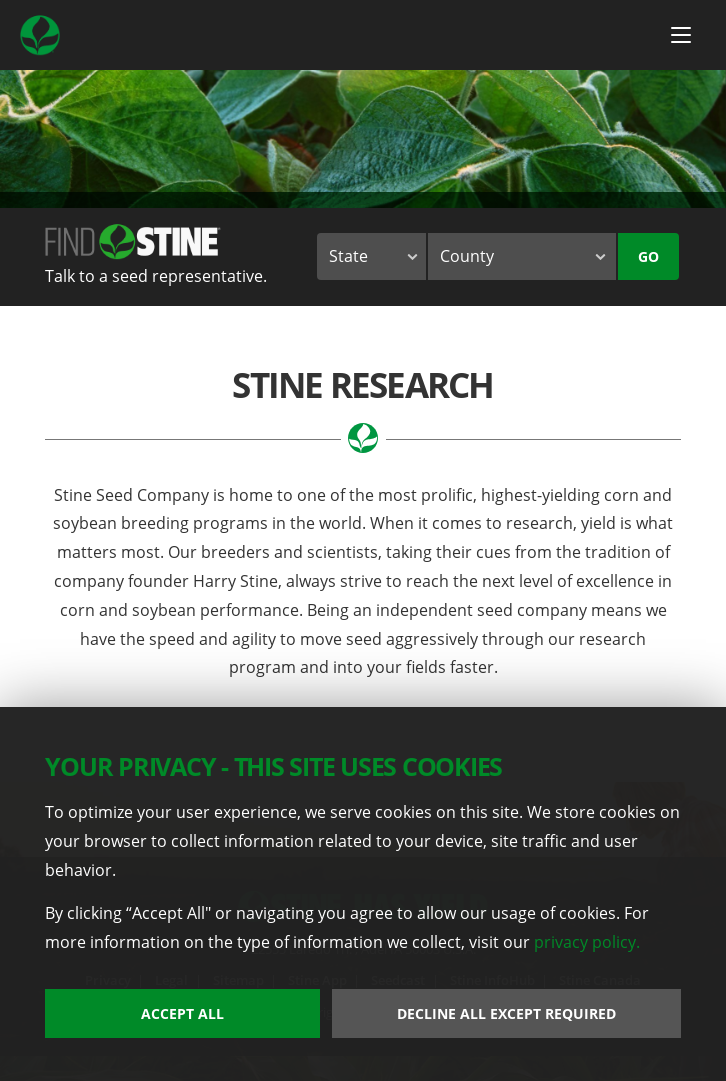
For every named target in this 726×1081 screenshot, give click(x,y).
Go (648, 256)
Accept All (182, 1013)
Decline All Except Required (506, 1013)
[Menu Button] (681, 35)
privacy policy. (587, 942)
